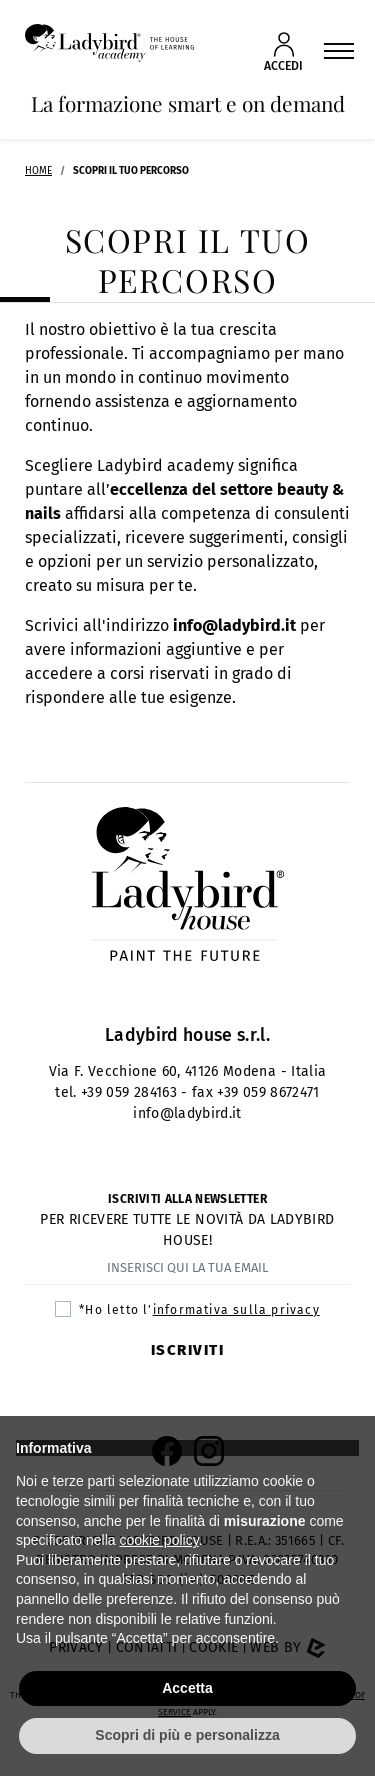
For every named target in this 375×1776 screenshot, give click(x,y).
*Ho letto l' (199, 1310)
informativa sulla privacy (236, 1310)
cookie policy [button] (159, 1540)
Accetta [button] (187, 1688)
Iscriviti (188, 1350)
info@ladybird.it (234, 625)
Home (38, 171)
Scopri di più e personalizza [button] (187, 1735)
